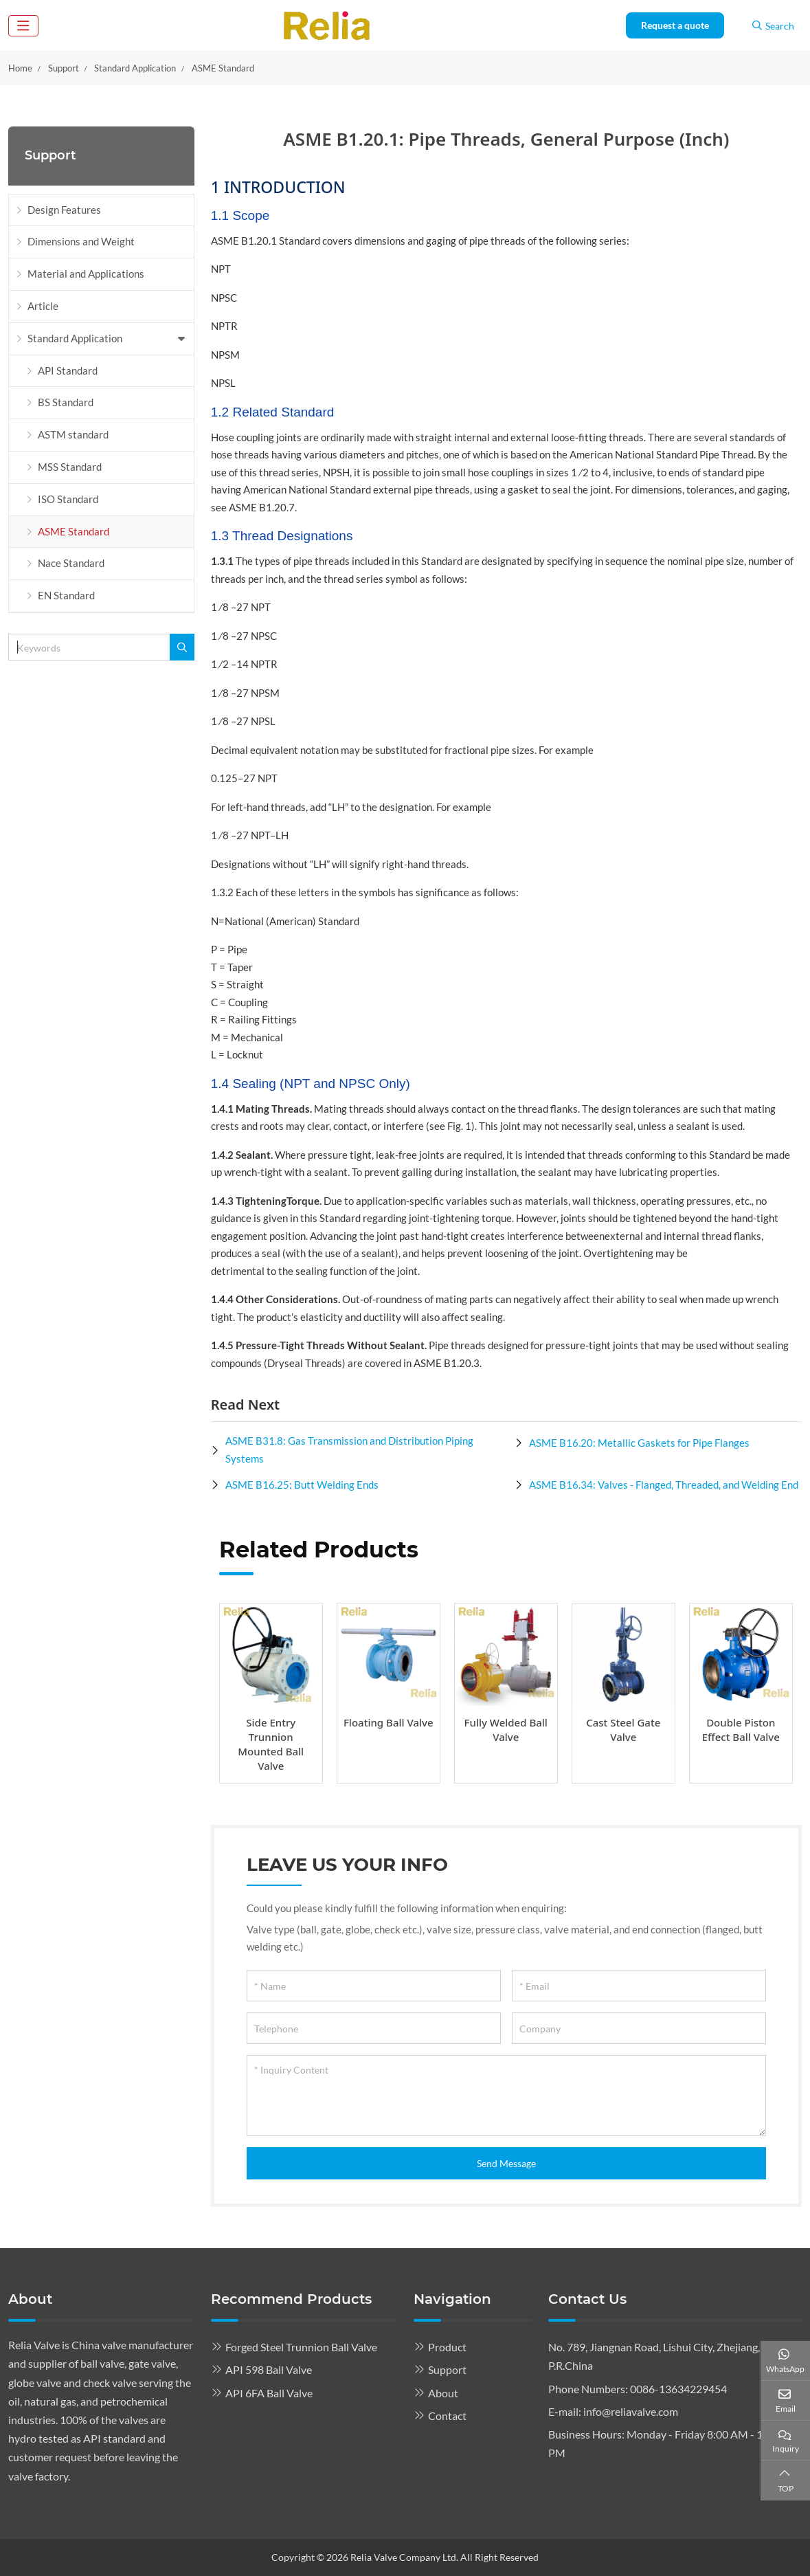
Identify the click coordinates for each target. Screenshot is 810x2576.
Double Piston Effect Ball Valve (741, 1730)
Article (42, 306)
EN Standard (66, 595)
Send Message (506, 2163)
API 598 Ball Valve (268, 2369)
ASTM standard (73, 434)
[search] (182, 647)
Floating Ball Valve (389, 1722)
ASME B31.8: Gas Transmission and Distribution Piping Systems (349, 1449)
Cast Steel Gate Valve (623, 1730)
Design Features (64, 209)
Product (447, 2346)
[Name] (374, 1985)
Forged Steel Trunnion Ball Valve (301, 2346)
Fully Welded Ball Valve (506, 1730)
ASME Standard (73, 531)
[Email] (639, 1985)
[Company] (639, 2028)
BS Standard (65, 402)
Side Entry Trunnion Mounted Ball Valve (271, 1744)
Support (447, 2369)
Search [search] (773, 26)
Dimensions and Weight (81, 241)
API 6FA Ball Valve (269, 2392)
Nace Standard (71, 563)
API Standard (68, 370)
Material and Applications (85, 273)
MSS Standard (70, 466)
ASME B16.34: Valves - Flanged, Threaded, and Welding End (663, 1484)
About (443, 2392)
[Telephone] (374, 2028)
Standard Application (74, 338)
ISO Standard (68, 499)
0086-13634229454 (678, 2388)
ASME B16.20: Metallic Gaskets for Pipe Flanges (639, 1442)
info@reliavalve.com (630, 2411)
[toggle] (23, 25)
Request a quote (675, 25)
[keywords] (89, 647)
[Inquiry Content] (506, 2095)
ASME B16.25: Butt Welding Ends (302, 1484)
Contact (447, 2415)
